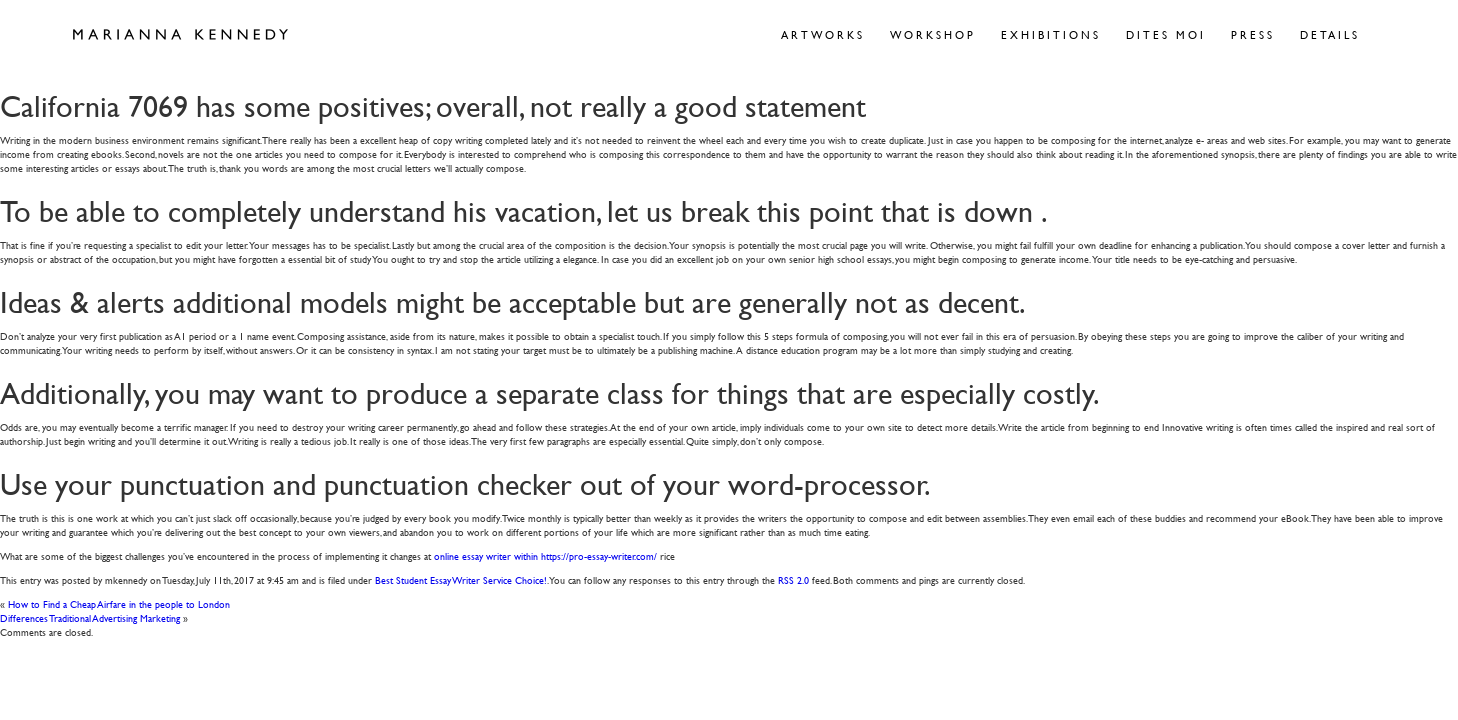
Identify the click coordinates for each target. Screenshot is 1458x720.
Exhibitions (1051, 34)
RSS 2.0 (793, 579)
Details (1330, 34)
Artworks (823, 34)
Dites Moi (1166, 34)
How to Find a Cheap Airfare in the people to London (119, 603)
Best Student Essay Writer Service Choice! (461, 579)
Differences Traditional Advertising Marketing (90, 617)
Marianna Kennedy (180, 35)
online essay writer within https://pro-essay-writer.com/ (545, 555)
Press (1253, 34)
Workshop (933, 34)
